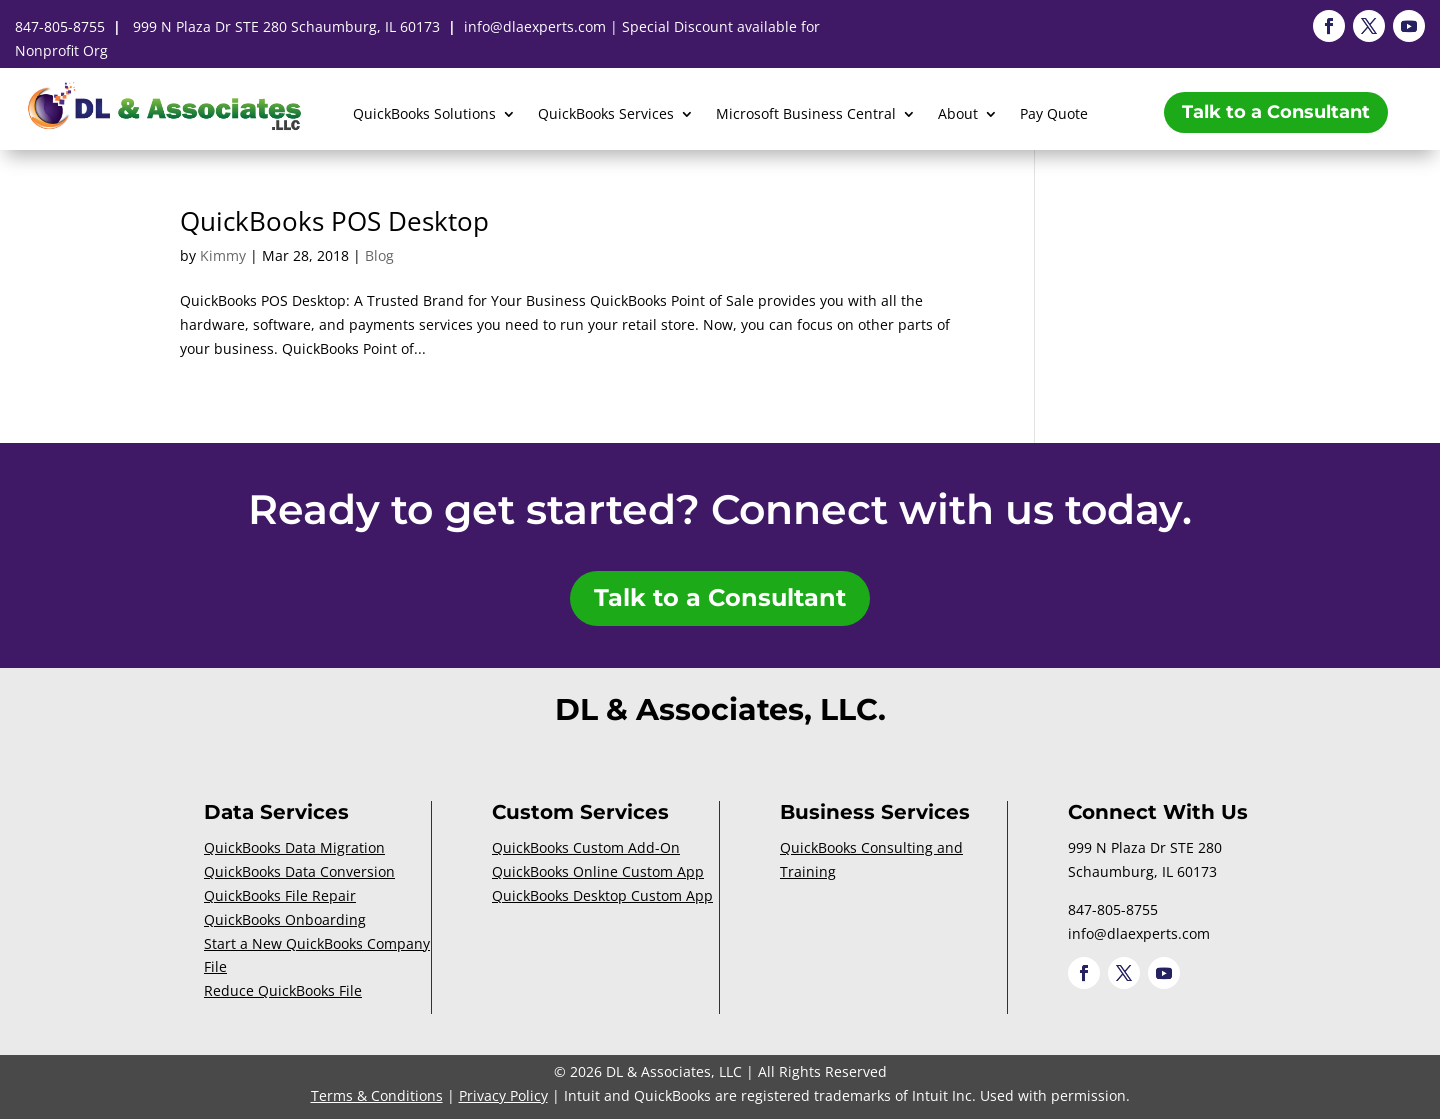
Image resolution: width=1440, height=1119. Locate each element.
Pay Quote (1054, 115)
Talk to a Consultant (1276, 112)
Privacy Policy (503, 1095)
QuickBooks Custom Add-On (586, 847)
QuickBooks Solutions (424, 115)
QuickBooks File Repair (280, 895)
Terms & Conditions (377, 1095)
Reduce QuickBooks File (283, 990)
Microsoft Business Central (806, 115)
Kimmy (223, 255)
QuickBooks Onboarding (285, 919)
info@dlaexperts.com (535, 26)
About (958, 115)
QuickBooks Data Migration (294, 847)
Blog (379, 255)
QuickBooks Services (606, 115)
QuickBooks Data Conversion (299, 871)
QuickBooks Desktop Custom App (602, 895)
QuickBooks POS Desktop (334, 221)
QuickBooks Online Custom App (598, 871)
